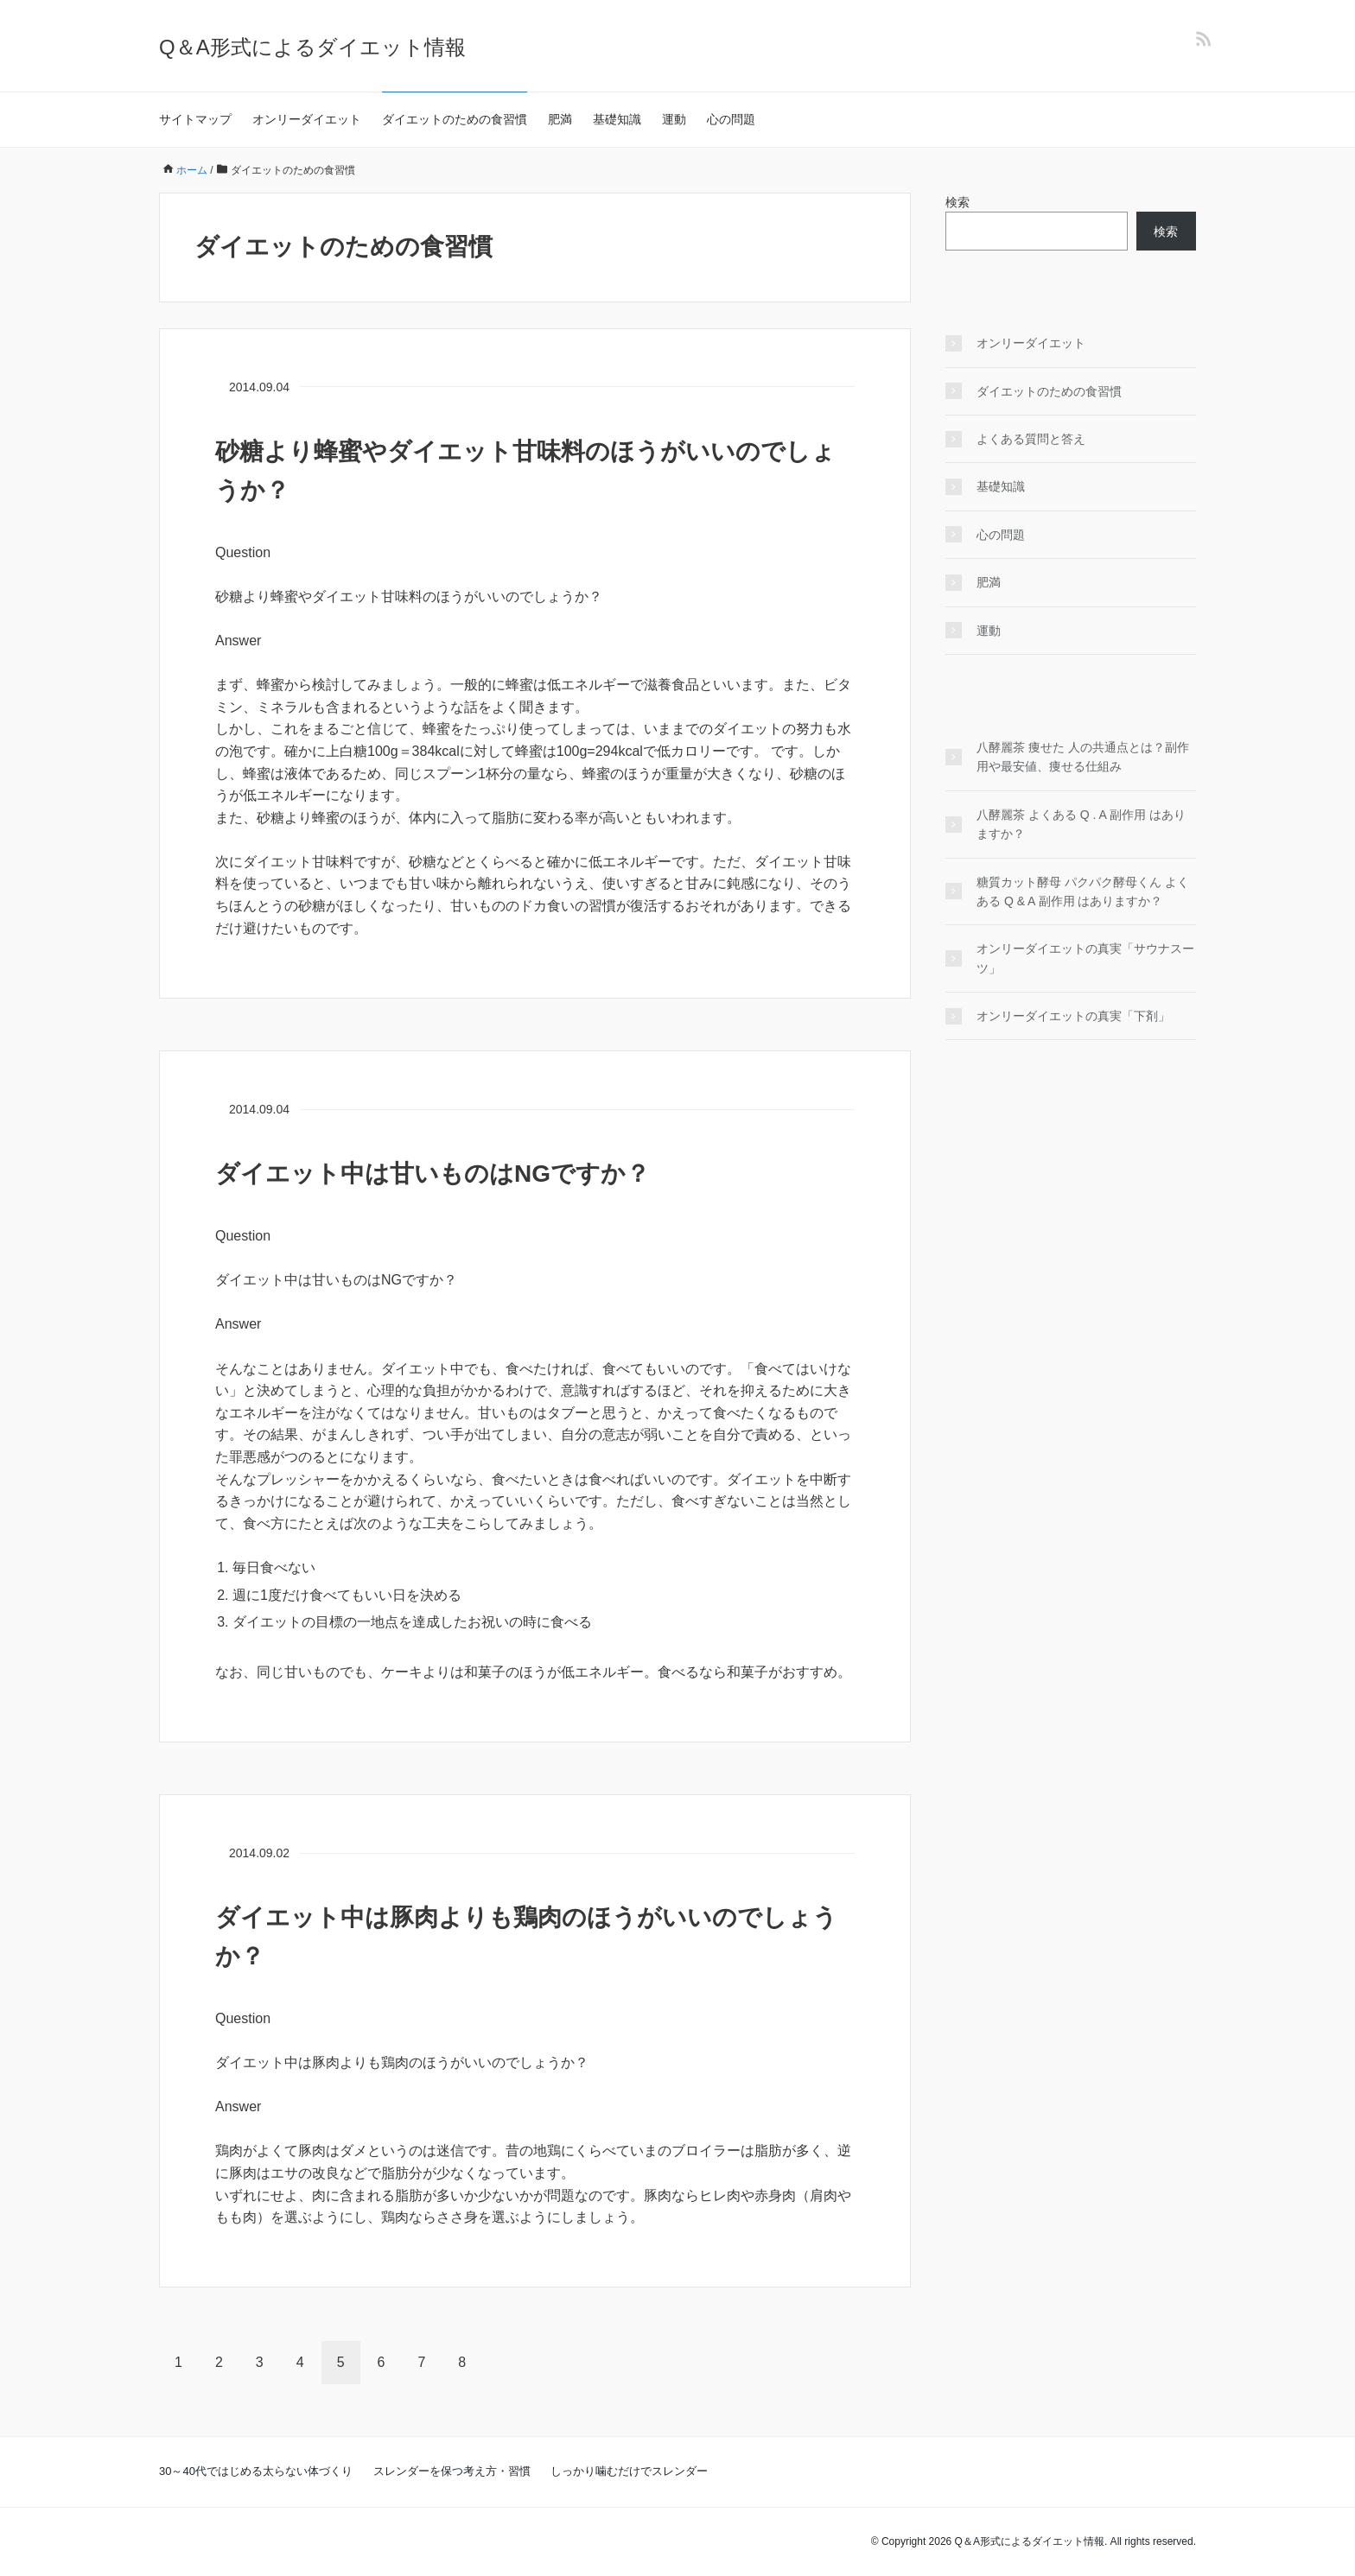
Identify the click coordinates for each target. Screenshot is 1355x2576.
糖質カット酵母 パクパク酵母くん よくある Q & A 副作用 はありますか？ (1082, 891)
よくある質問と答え (1030, 439)
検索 (957, 202)
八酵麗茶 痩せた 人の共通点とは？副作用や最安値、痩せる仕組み (1082, 756)
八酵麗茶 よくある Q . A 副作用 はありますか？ (1081, 824)
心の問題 (731, 119)
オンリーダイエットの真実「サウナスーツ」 (1085, 958)
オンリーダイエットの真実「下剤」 (1073, 1016)
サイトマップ (195, 119)
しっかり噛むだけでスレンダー (629, 2471)
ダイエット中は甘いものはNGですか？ (432, 1173)
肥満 (560, 119)
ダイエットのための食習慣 (454, 119)
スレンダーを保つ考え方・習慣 (452, 2471)
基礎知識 (617, 119)
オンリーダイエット (306, 119)
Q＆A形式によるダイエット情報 (312, 47)
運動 (674, 119)
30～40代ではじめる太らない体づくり (256, 2471)
